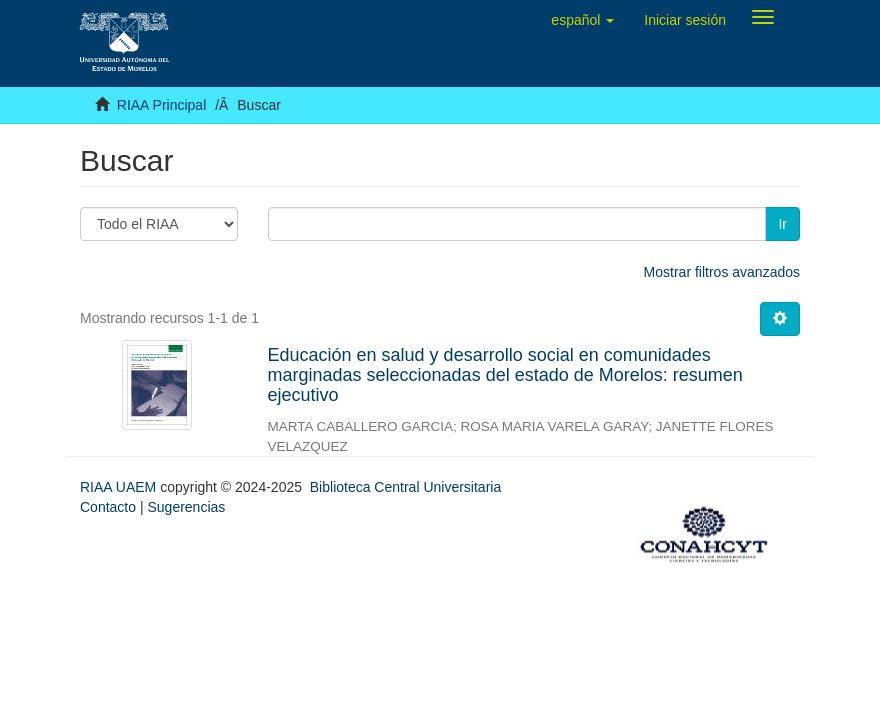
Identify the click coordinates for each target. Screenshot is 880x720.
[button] (582, 20)
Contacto (108, 507)
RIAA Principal (161, 105)
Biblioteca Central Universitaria (405, 487)
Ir (782, 224)
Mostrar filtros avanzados (722, 272)
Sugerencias (186, 507)
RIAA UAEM (120, 487)
